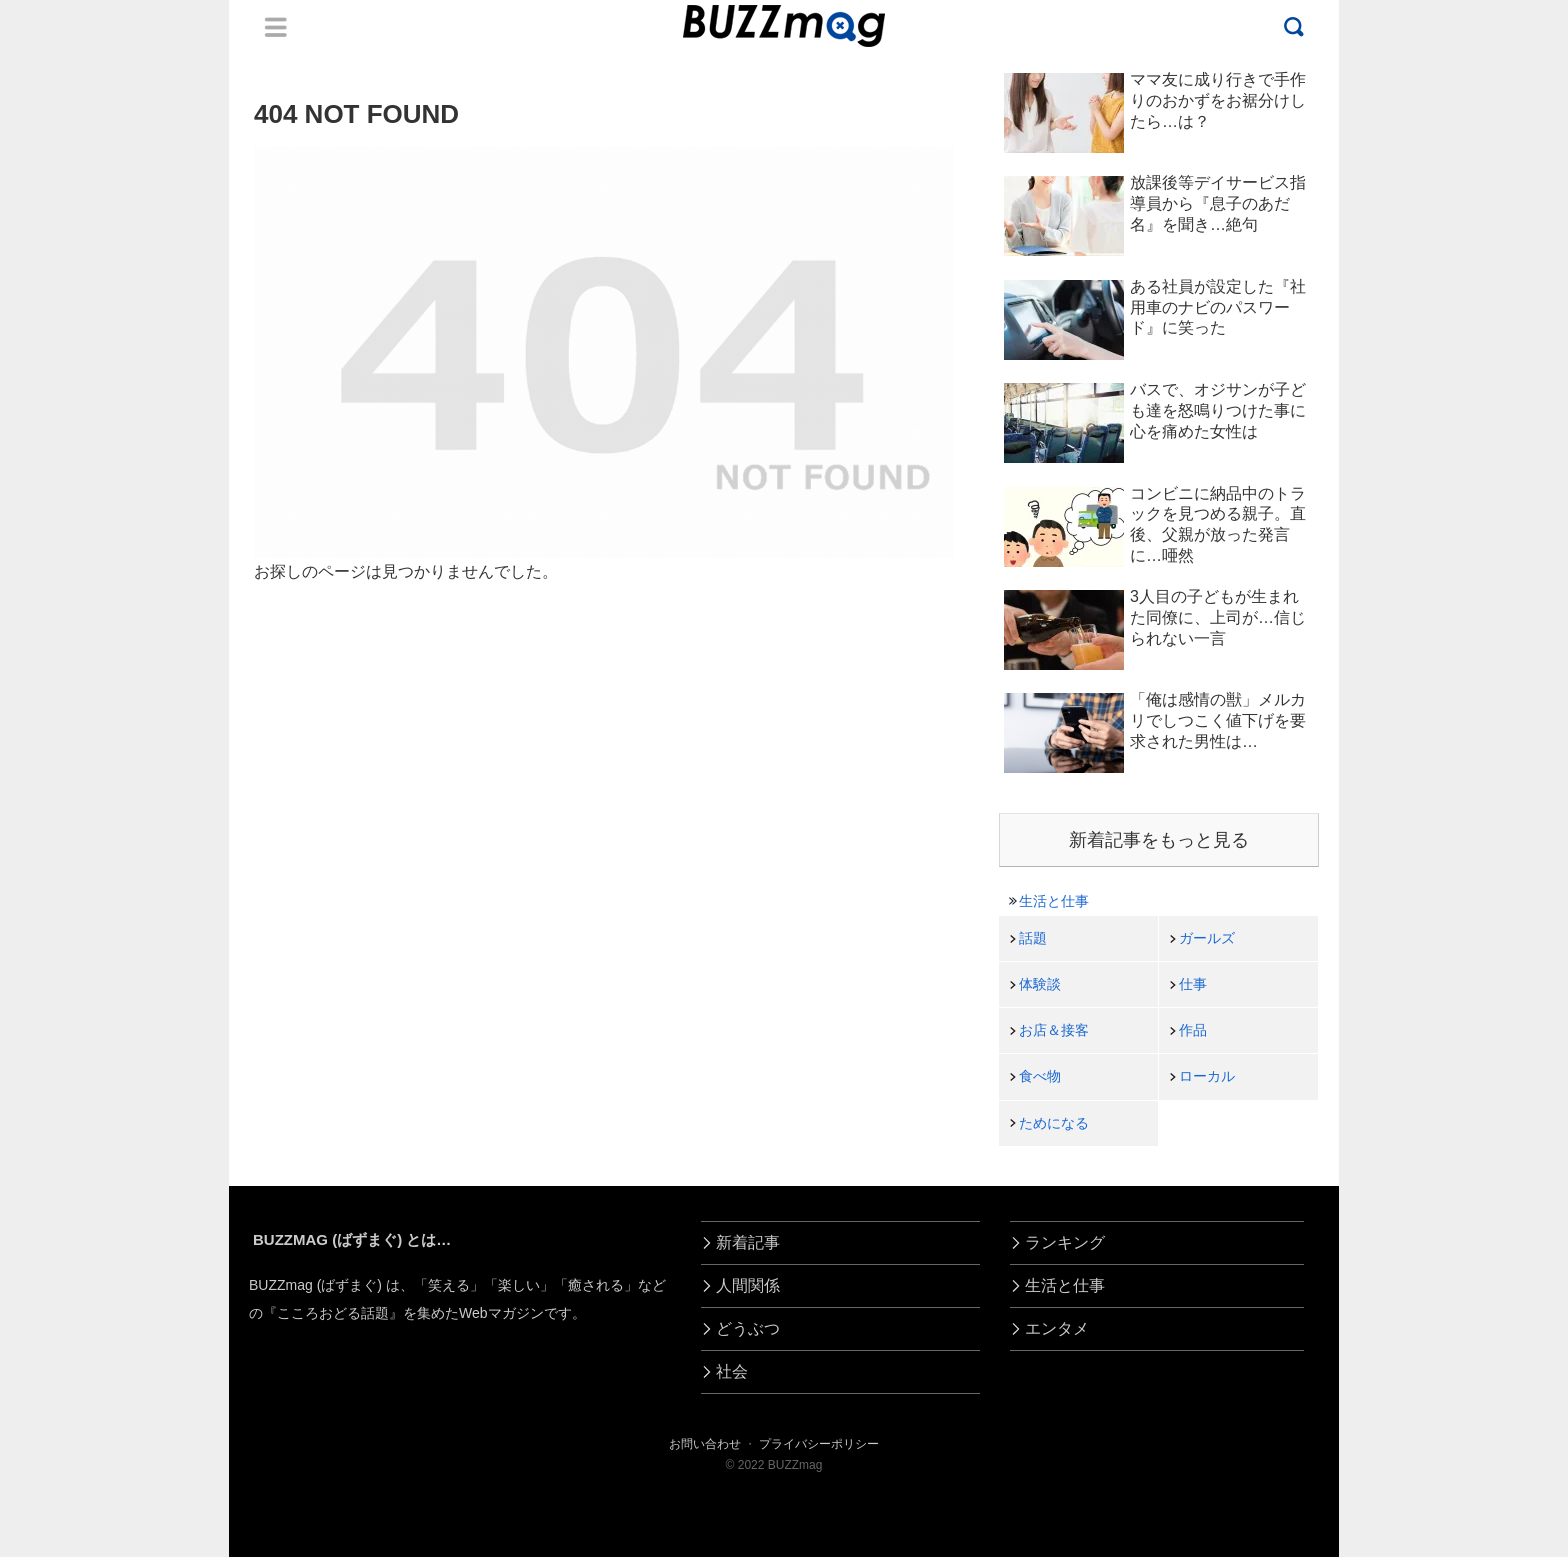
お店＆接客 (1054, 1030)
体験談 (1040, 984)
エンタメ (1057, 1328)
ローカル (1207, 1076)
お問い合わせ (705, 1444)
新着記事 (748, 1242)
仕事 (1193, 984)
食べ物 (1040, 1076)
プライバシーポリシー (819, 1444)
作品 (1193, 1030)
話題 (1033, 938)
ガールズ (1207, 938)
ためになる (1054, 1123)
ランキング (1065, 1242)
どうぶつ (748, 1328)
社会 (732, 1371)
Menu (276, 27)
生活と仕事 (1054, 901)
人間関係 (748, 1285)
